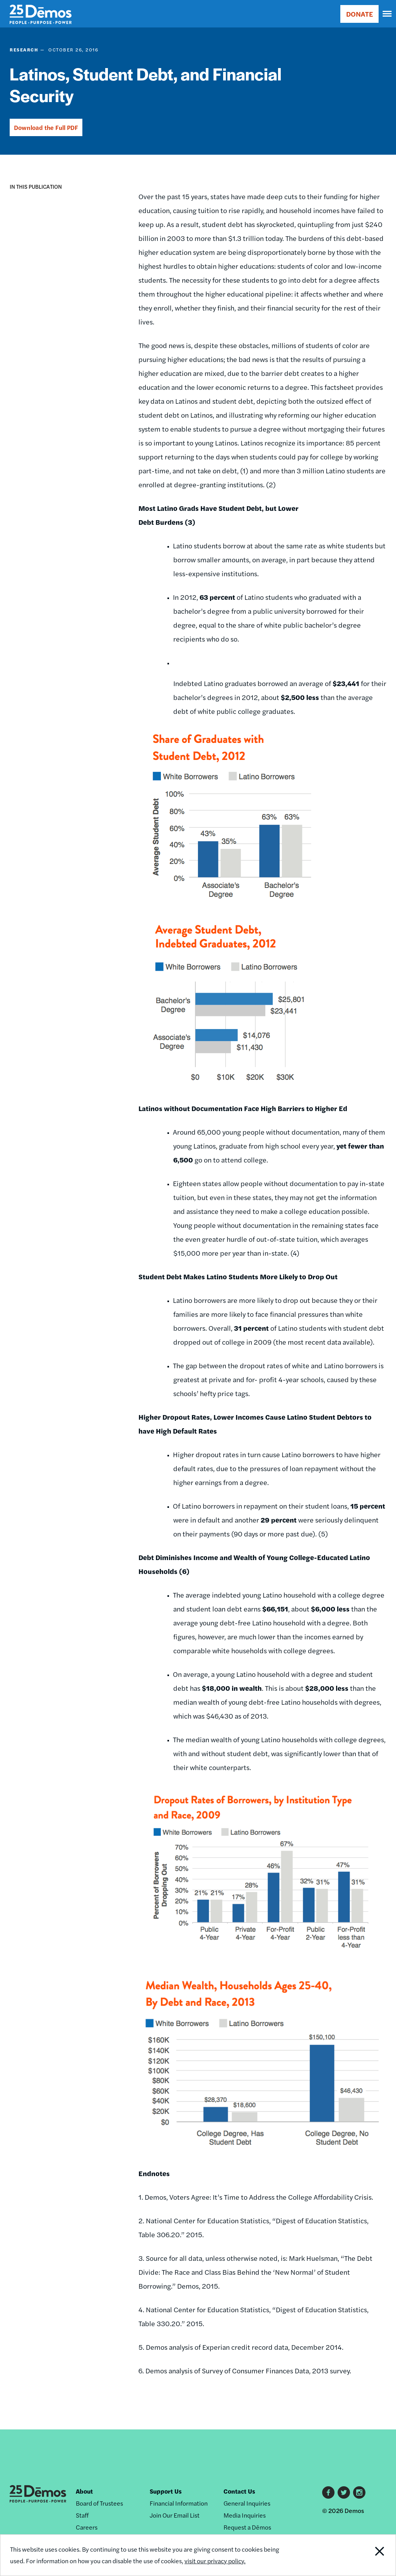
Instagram (359, 2492)
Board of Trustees (99, 2503)
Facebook (328, 2492)
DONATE (359, 14)
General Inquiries (247, 2503)
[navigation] (387, 14)
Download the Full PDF (46, 127)
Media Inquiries (245, 2515)
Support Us (166, 2491)
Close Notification (358, 2555)
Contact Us (239, 2491)
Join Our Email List (175, 2515)
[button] (16, 211)
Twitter (344, 2492)
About (84, 2491)
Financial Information (179, 2503)
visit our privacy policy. (215, 2560)
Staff (82, 2515)
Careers (86, 2527)
